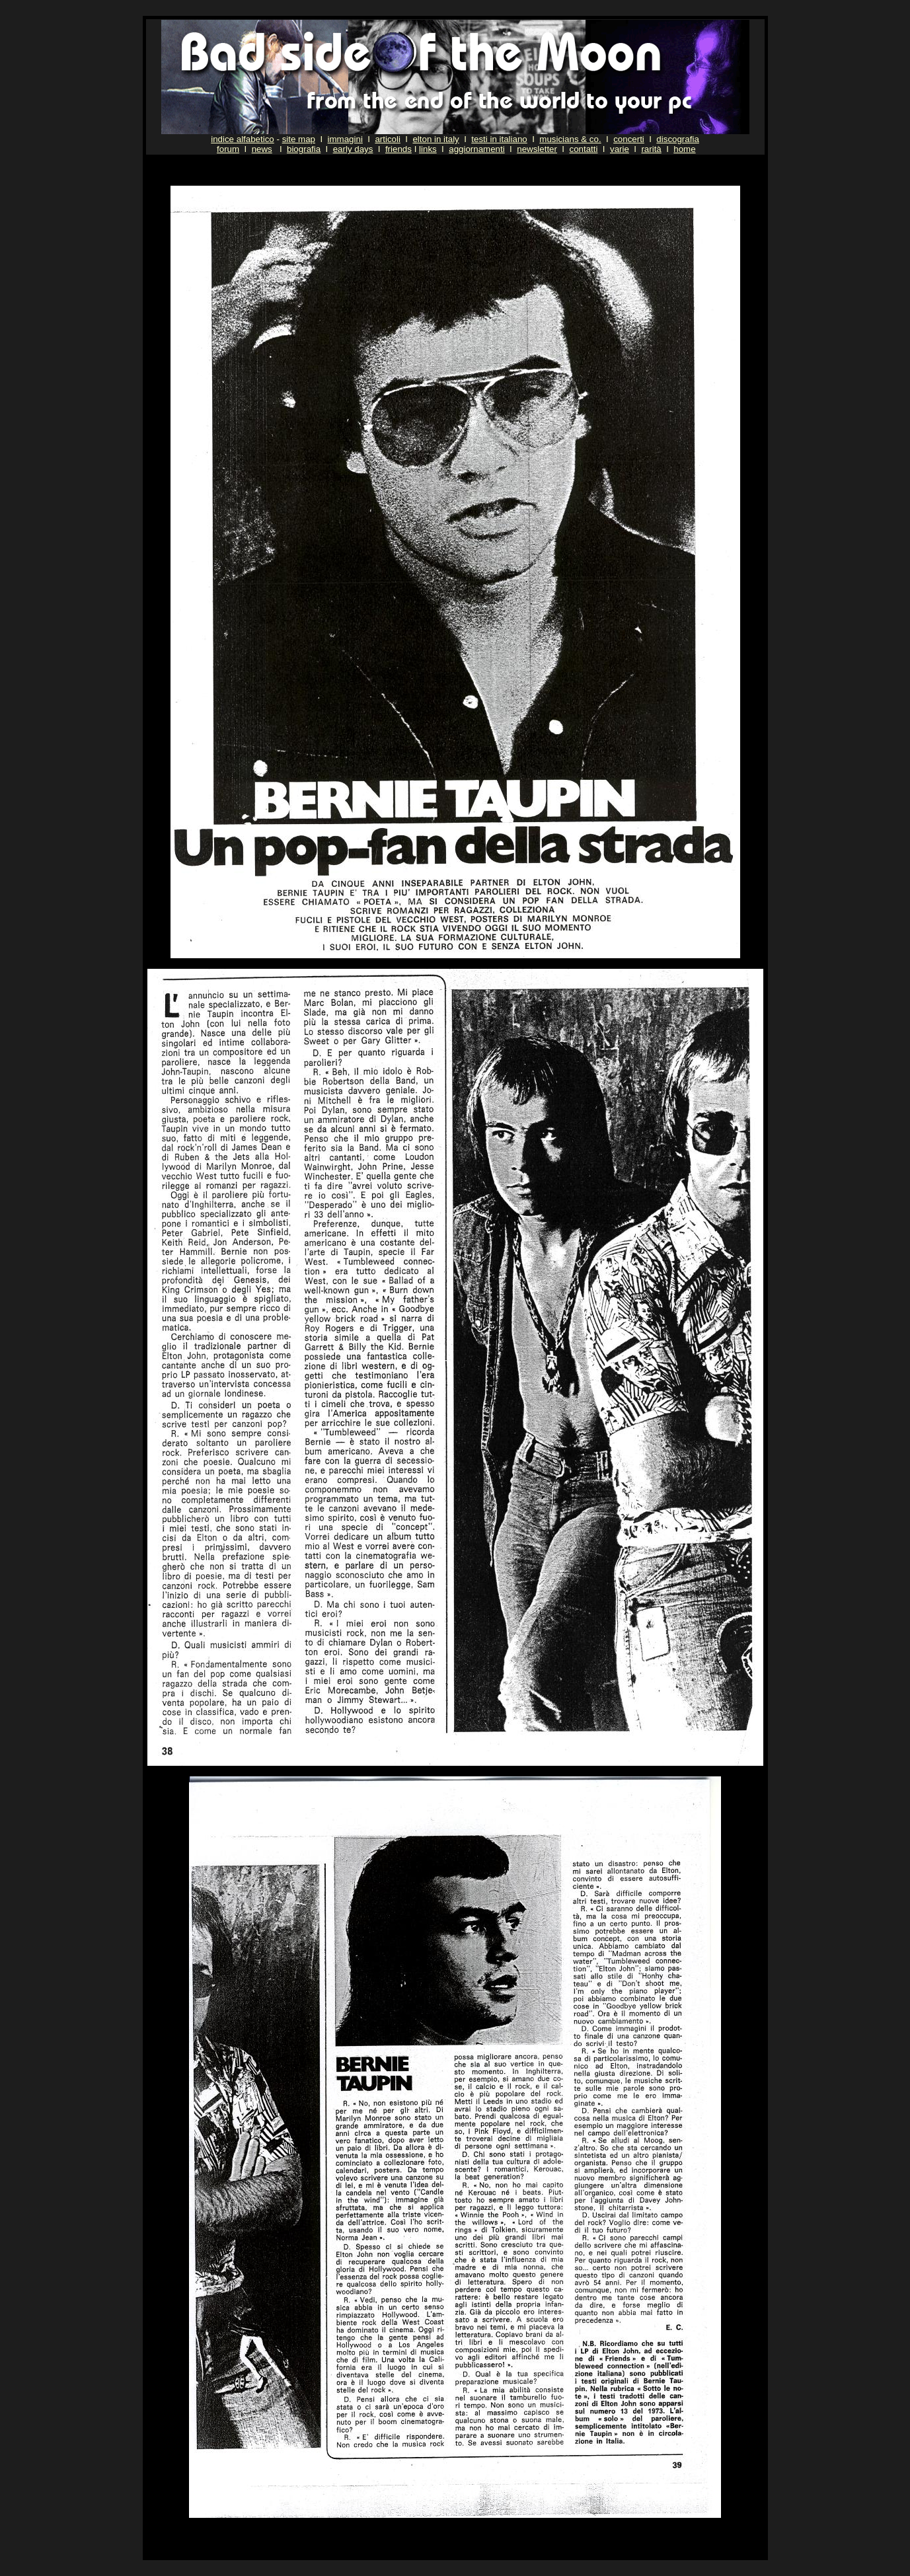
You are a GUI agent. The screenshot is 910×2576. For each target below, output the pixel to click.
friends (398, 149)
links (428, 149)
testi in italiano (499, 139)
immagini (345, 139)
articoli (387, 139)
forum (228, 149)
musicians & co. (570, 139)
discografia (677, 139)
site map (298, 139)
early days (353, 149)
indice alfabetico (242, 139)
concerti (628, 139)
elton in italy (435, 139)
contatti (583, 149)
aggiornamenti (476, 149)
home (684, 149)
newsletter (537, 149)
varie (619, 149)
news (262, 149)
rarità (651, 149)
